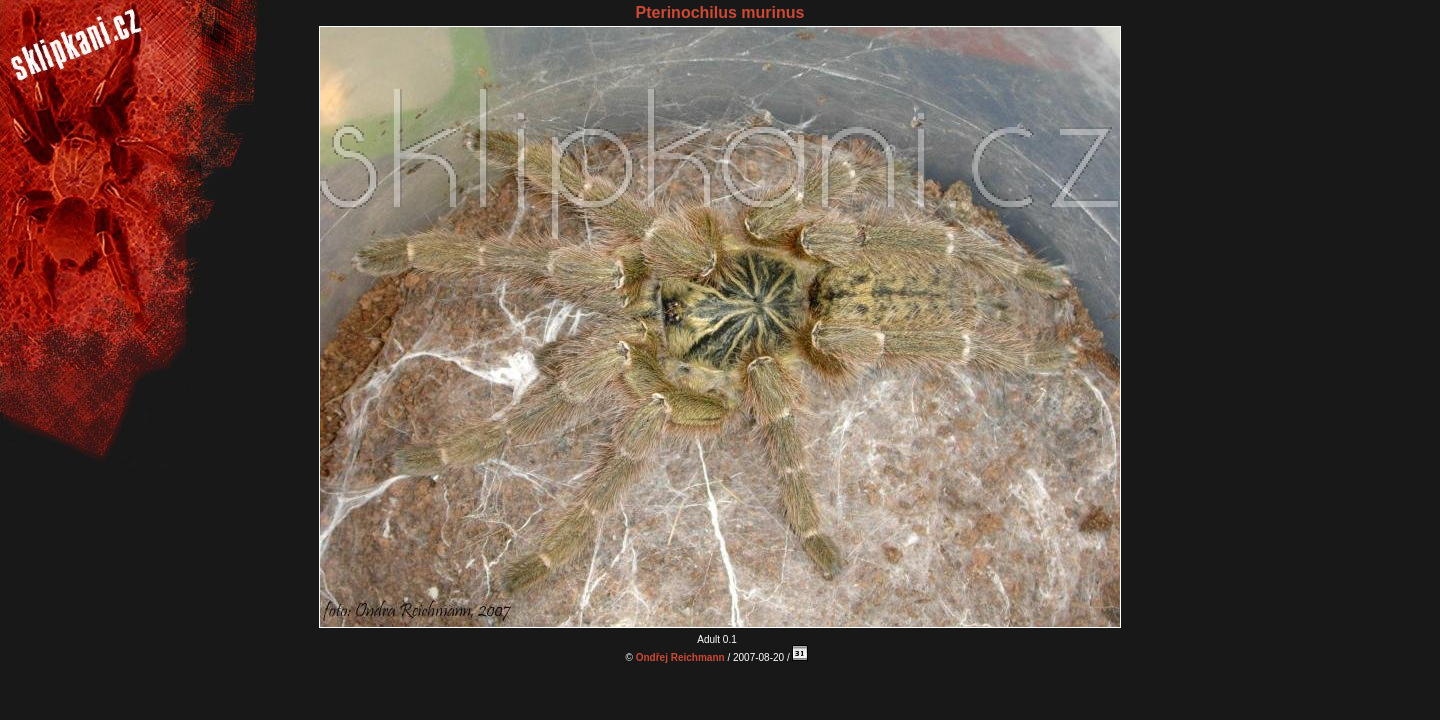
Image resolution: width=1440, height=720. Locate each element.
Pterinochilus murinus (720, 12)
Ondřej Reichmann (680, 657)
